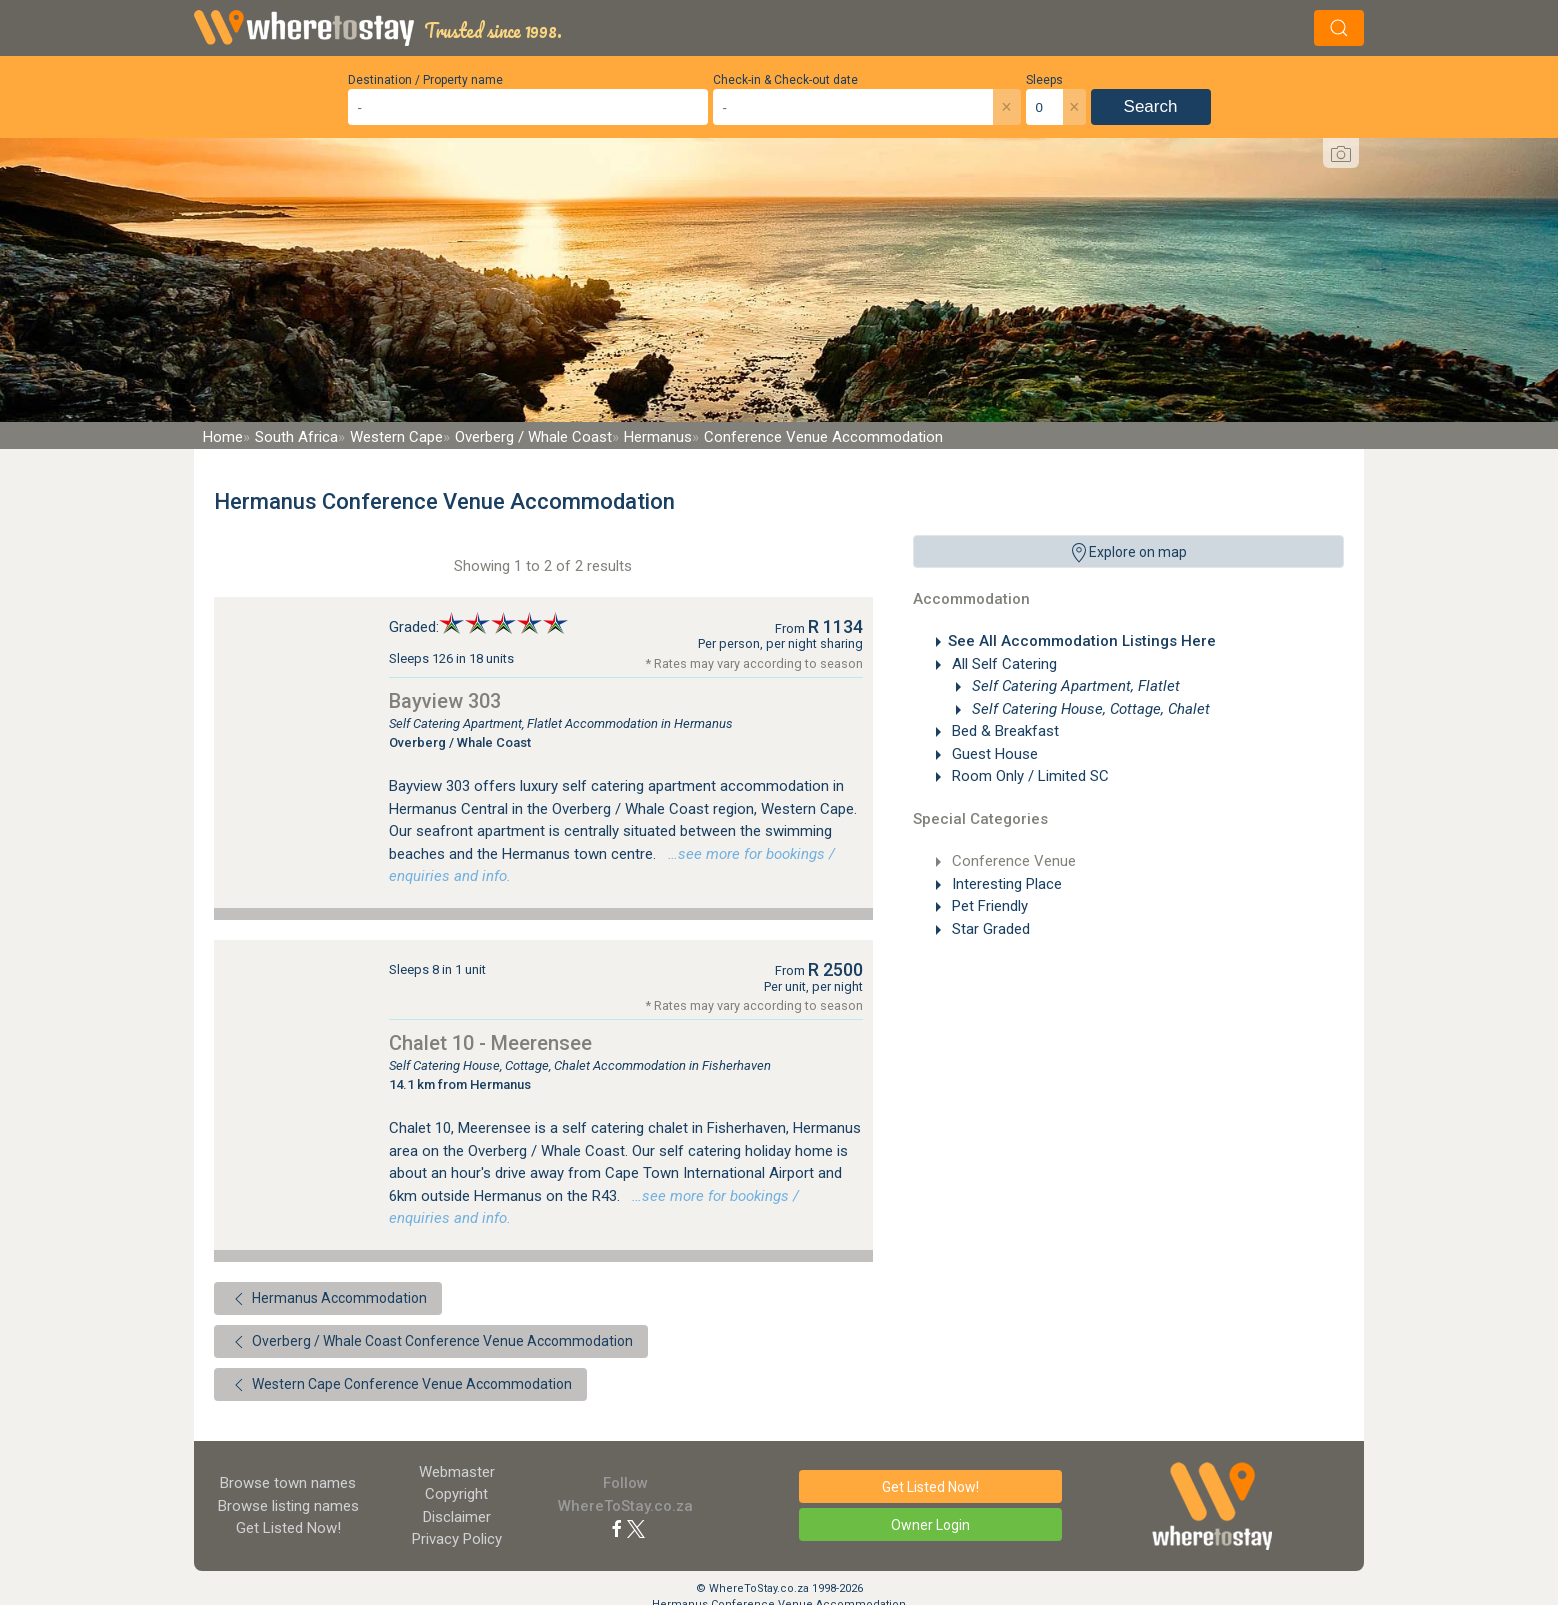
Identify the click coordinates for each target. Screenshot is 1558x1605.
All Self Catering (1002, 664)
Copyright (456, 1494)
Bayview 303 (445, 701)
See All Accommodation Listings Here (1082, 641)
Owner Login (930, 1525)
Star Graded (989, 929)
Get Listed (288, 1528)
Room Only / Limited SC (1028, 776)
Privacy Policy (457, 1539)
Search (1151, 106)
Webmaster (457, 1472)
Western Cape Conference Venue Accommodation (400, 1385)
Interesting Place (1005, 884)
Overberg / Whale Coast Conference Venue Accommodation (431, 1342)
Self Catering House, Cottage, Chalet (1089, 709)
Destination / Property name (425, 80)
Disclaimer (457, 1517)
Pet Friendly (988, 906)
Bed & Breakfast (1003, 731)
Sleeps (1044, 80)
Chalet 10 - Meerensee (490, 1043)
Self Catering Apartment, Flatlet (1074, 686)
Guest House (993, 754)
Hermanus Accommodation (328, 1299)
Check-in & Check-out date (785, 80)
